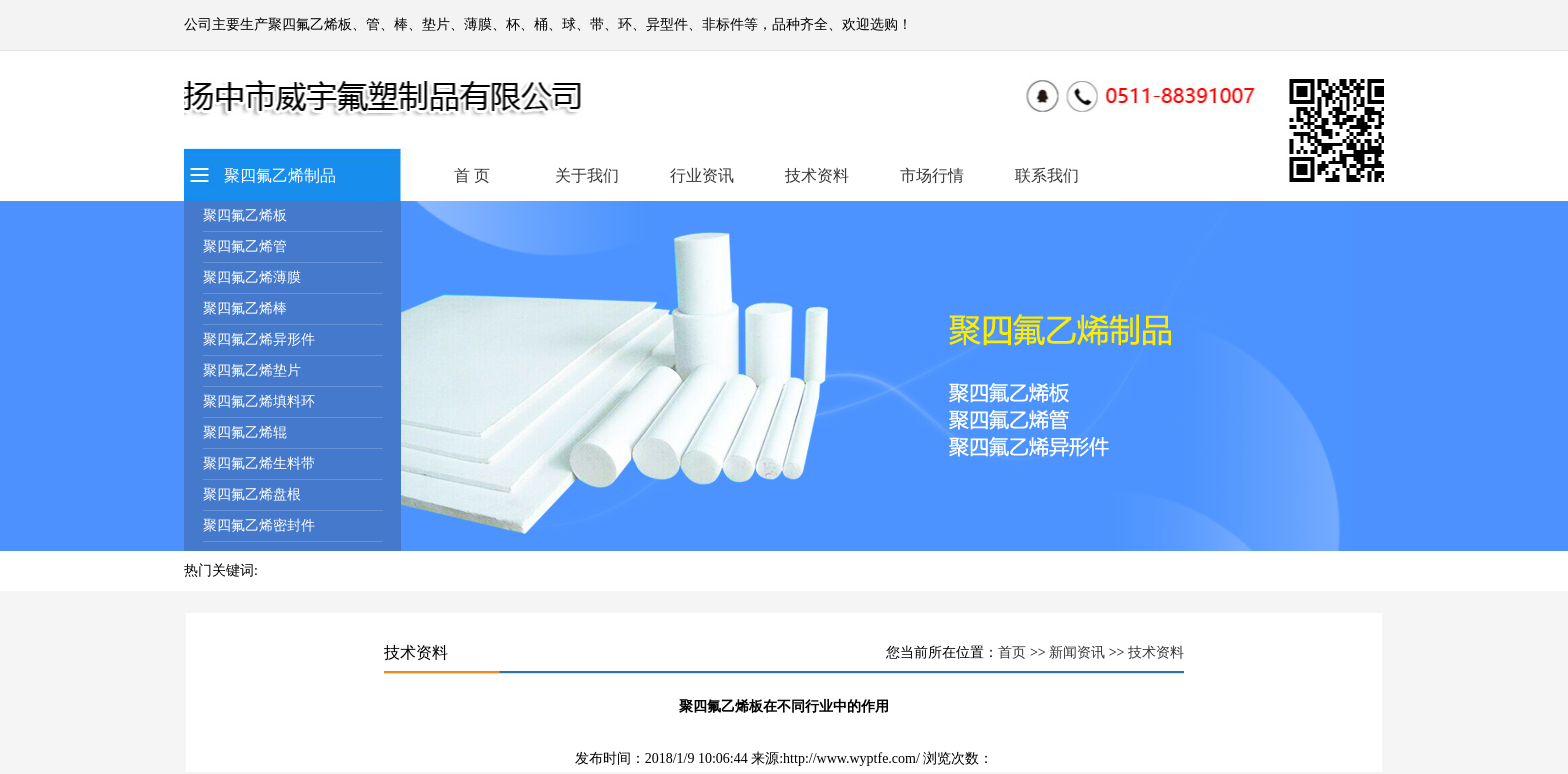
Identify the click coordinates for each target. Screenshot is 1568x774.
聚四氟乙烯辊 (245, 432)
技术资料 (817, 175)
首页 (1012, 652)
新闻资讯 (1077, 652)
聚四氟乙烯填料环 (259, 401)
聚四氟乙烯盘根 (252, 494)
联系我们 (1047, 175)
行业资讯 (702, 175)
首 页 (472, 175)
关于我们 (587, 175)
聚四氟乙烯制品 (280, 175)
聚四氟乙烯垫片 (252, 370)
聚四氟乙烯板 (245, 215)
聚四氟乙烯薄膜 (252, 277)
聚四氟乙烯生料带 (259, 463)
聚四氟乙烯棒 (245, 308)
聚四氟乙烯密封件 (259, 525)
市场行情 (932, 175)
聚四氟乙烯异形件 (259, 339)
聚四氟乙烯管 (245, 246)
